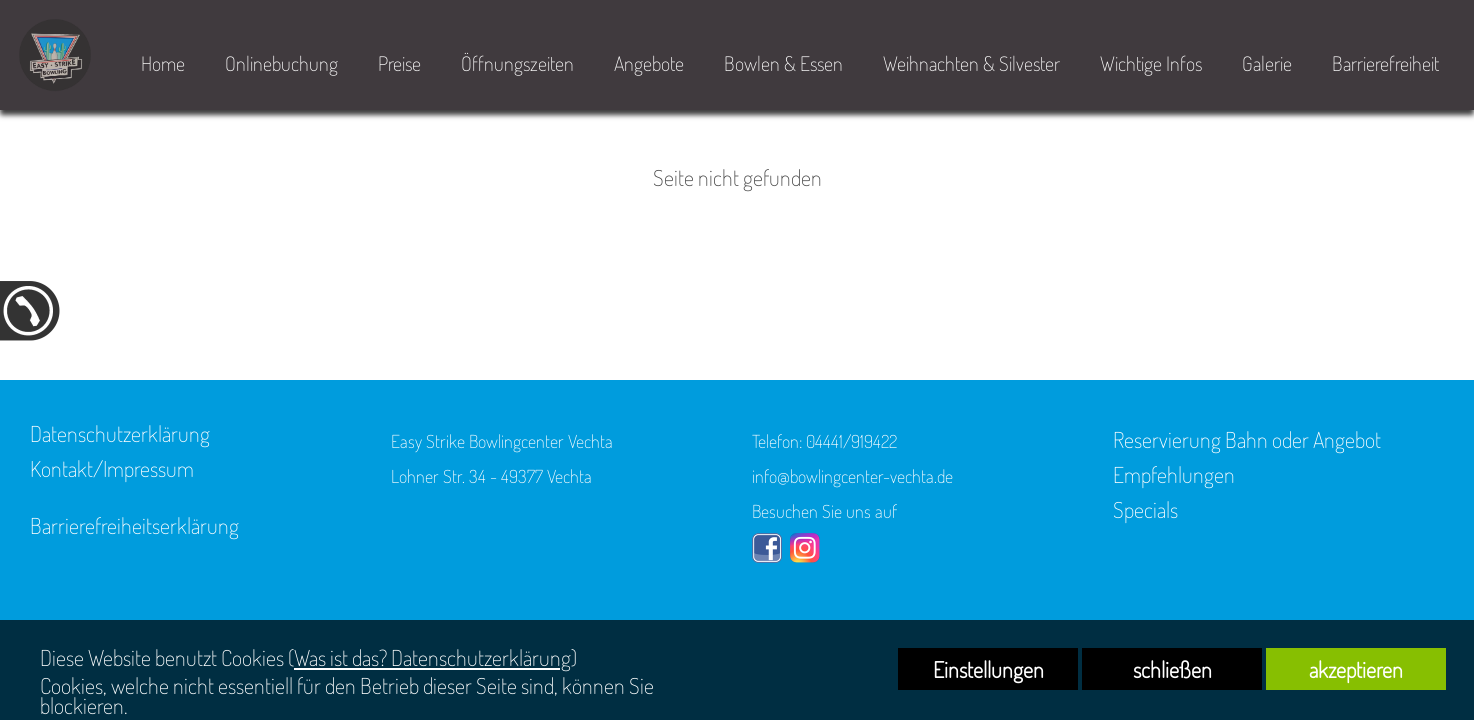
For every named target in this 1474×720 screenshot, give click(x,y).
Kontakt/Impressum (112, 468)
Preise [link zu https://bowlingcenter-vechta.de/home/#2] (399, 63)
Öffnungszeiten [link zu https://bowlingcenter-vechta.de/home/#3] (517, 63)
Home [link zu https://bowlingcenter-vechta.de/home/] (163, 63)
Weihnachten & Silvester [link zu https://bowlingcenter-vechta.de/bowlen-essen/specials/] (971, 63)
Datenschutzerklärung (120, 433)
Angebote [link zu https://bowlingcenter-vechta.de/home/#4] (649, 63)
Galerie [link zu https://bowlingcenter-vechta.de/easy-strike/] (1267, 63)
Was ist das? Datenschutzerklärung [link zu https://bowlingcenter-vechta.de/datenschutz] (432, 657)
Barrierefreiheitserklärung (134, 525)
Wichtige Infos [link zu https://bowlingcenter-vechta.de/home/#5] (1151, 63)
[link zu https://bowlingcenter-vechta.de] (55, 55)
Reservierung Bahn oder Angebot (1247, 439)
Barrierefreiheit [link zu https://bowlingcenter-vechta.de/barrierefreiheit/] (1385, 63)
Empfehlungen (1174, 474)
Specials (1145, 509)
